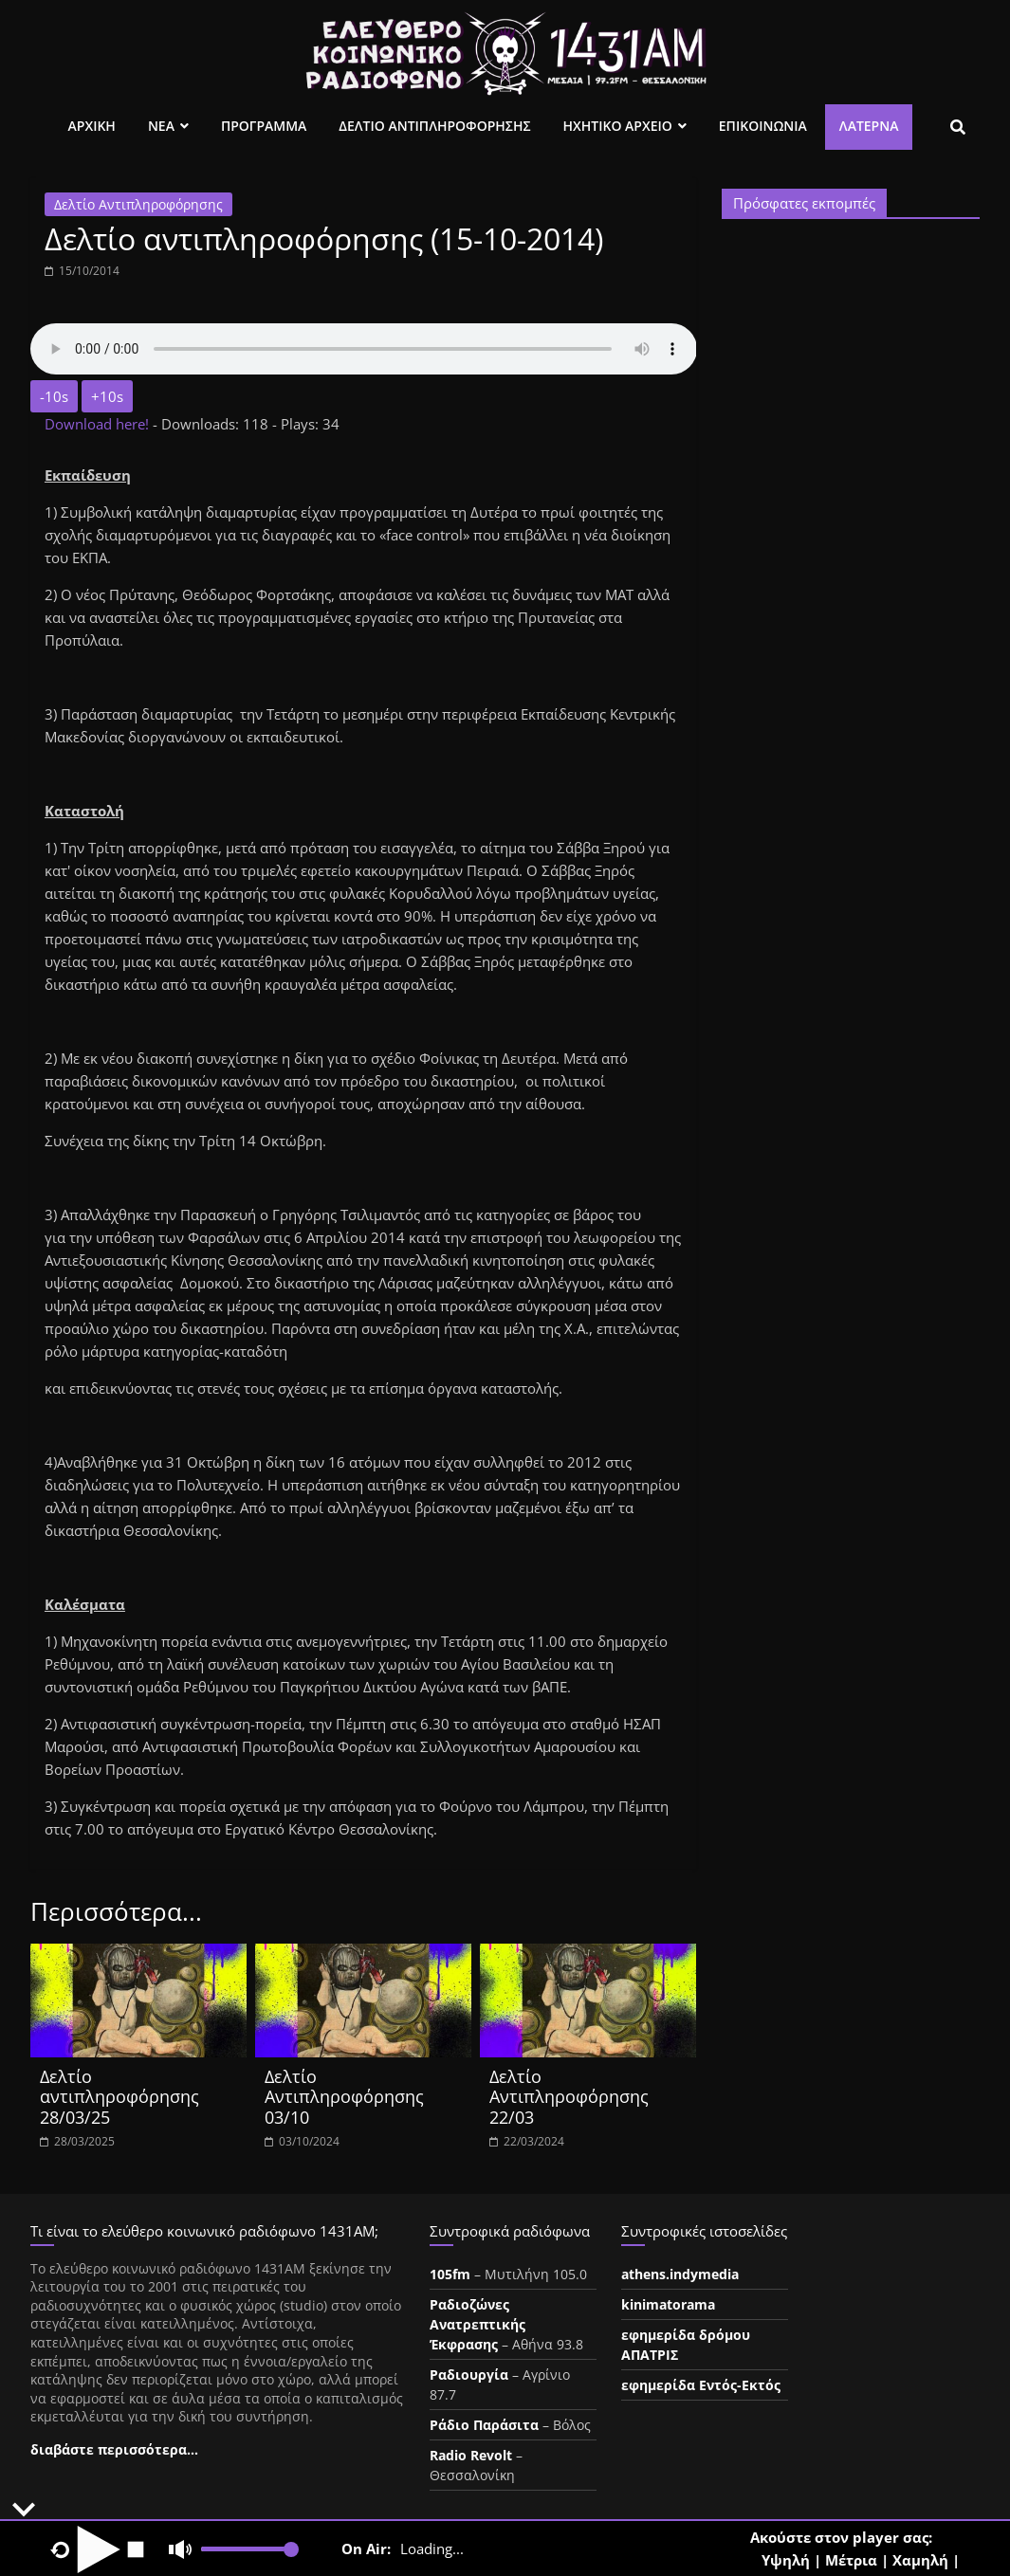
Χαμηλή (920, 2559)
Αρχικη (92, 126)
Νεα (161, 126)
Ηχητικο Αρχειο (617, 126)
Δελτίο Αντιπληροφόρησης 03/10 (344, 2096)
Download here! (99, 423)
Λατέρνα (869, 126)
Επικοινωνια (763, 126)
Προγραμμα (263, 126)
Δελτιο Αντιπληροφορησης (434, 126)
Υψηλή (786, 2559)
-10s (54, 396)
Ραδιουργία (469, 2375)
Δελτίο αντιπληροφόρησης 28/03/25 (119, 2096)
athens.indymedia (680, 2274)
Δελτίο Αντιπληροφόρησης (138, 204)
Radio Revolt (471, 2455)
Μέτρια (851, 2559)
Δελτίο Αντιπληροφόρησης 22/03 (569, 2096)
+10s (107, 396)
